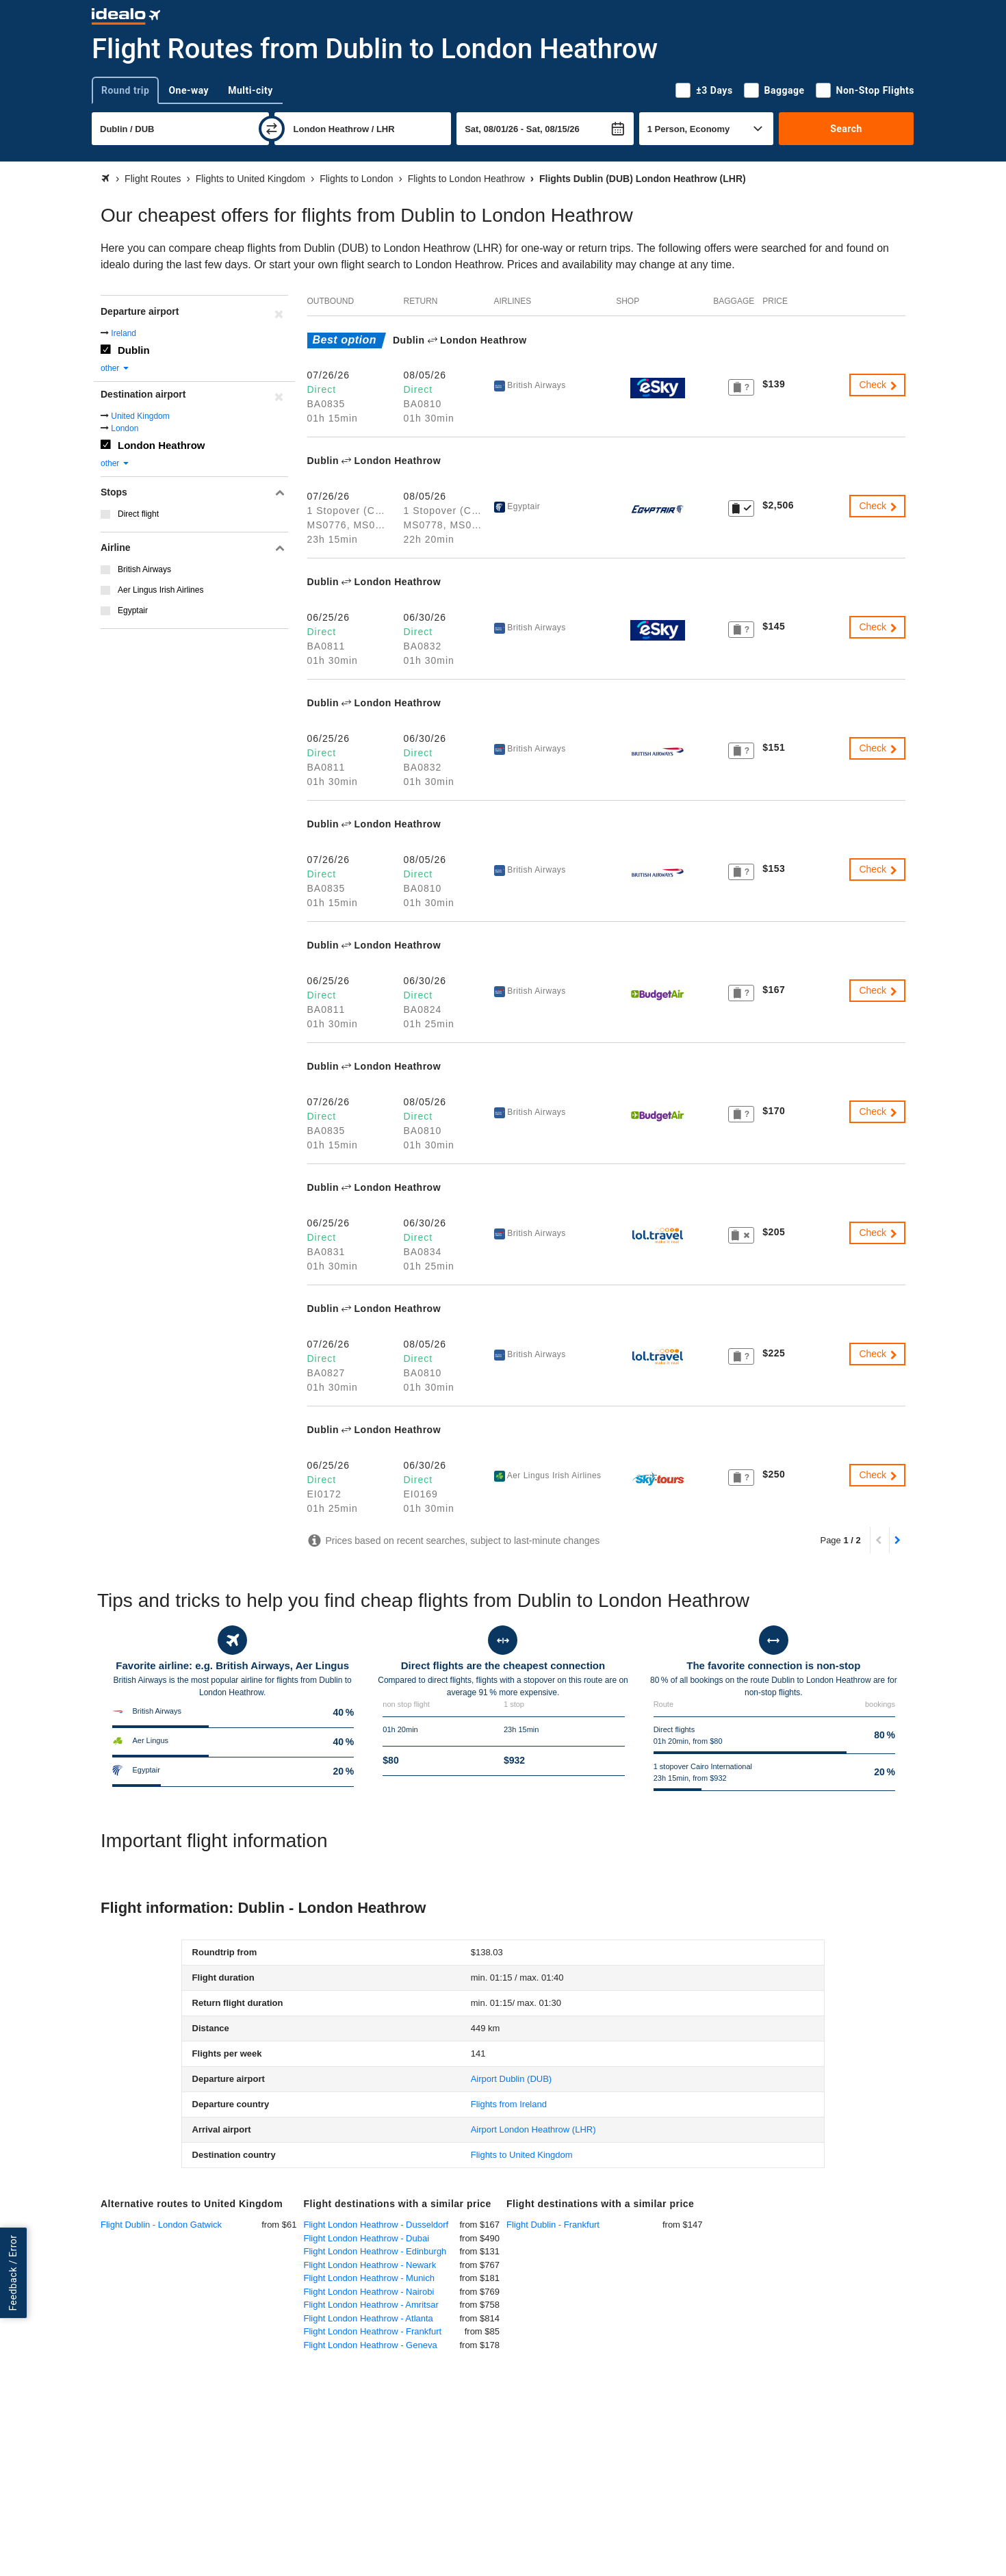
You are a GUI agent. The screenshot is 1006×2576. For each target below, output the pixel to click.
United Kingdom (140, 416)
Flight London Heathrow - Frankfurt (373, 2331)
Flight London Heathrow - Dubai (367, 2238)
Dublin (134, 350)
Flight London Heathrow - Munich (369, 2278)
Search (846, 128)
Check (879, 384)
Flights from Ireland (509, 2104)
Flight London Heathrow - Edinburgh (375, 2251)
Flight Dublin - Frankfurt (552, 2224)
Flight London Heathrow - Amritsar (371, 2305)
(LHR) (533, 2129)
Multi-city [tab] (250, 90)
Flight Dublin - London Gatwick (161, 2224)
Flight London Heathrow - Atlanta (368, 2318)
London (124, 428)
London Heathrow (161, 445)
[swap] (272, 129)
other (115, 368)
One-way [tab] (188, 90)
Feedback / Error (13, 2272)
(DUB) (511, 2079)
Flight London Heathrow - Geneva (370, 2345)
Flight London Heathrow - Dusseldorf (376, 2224)
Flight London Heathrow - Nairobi (369, 2292)
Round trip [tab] (125, 90)
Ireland (123, 333)
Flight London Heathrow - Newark (370, 2265)
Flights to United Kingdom (522, 2155)
